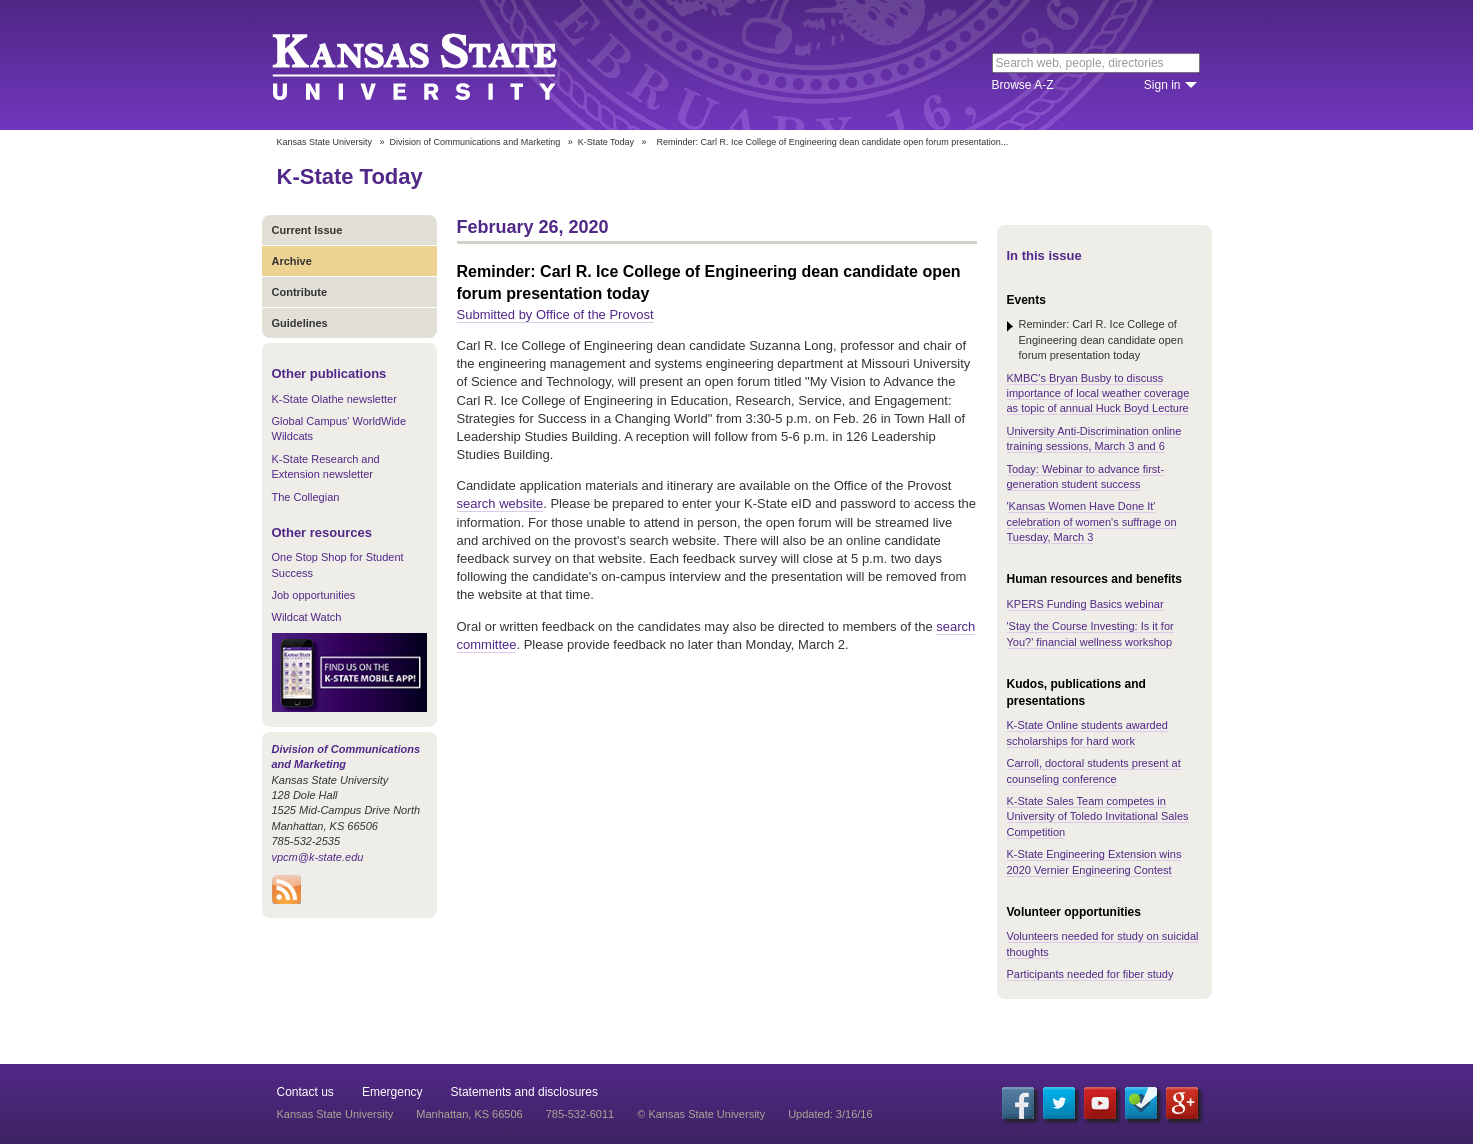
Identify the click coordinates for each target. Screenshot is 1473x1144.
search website (500, 503)
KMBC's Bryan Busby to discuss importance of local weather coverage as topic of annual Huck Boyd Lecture (1098, 393)
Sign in (1162, 85)
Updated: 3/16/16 (830, 1114)
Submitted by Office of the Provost (555, 314)
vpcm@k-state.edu (318, 857)
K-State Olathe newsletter (334, 399)
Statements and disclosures (524, 1092)
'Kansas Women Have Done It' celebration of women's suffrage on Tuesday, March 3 (1092, 521)
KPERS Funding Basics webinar (1085, 604)
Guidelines (300, 323)
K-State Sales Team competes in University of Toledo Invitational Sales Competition (1098, 816)
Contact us (305, 1092)
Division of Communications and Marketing (475, 142)
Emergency (392, 1092)
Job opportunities (314, 595)
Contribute (300, 292)
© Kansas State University (701, 1114)
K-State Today (606, 142)
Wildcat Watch (307, 617)
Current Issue (307, 230)
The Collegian (306, 497)
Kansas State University (439, 65)
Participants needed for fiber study (1090, 974)
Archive (292, 261)
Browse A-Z (1023, 85)
